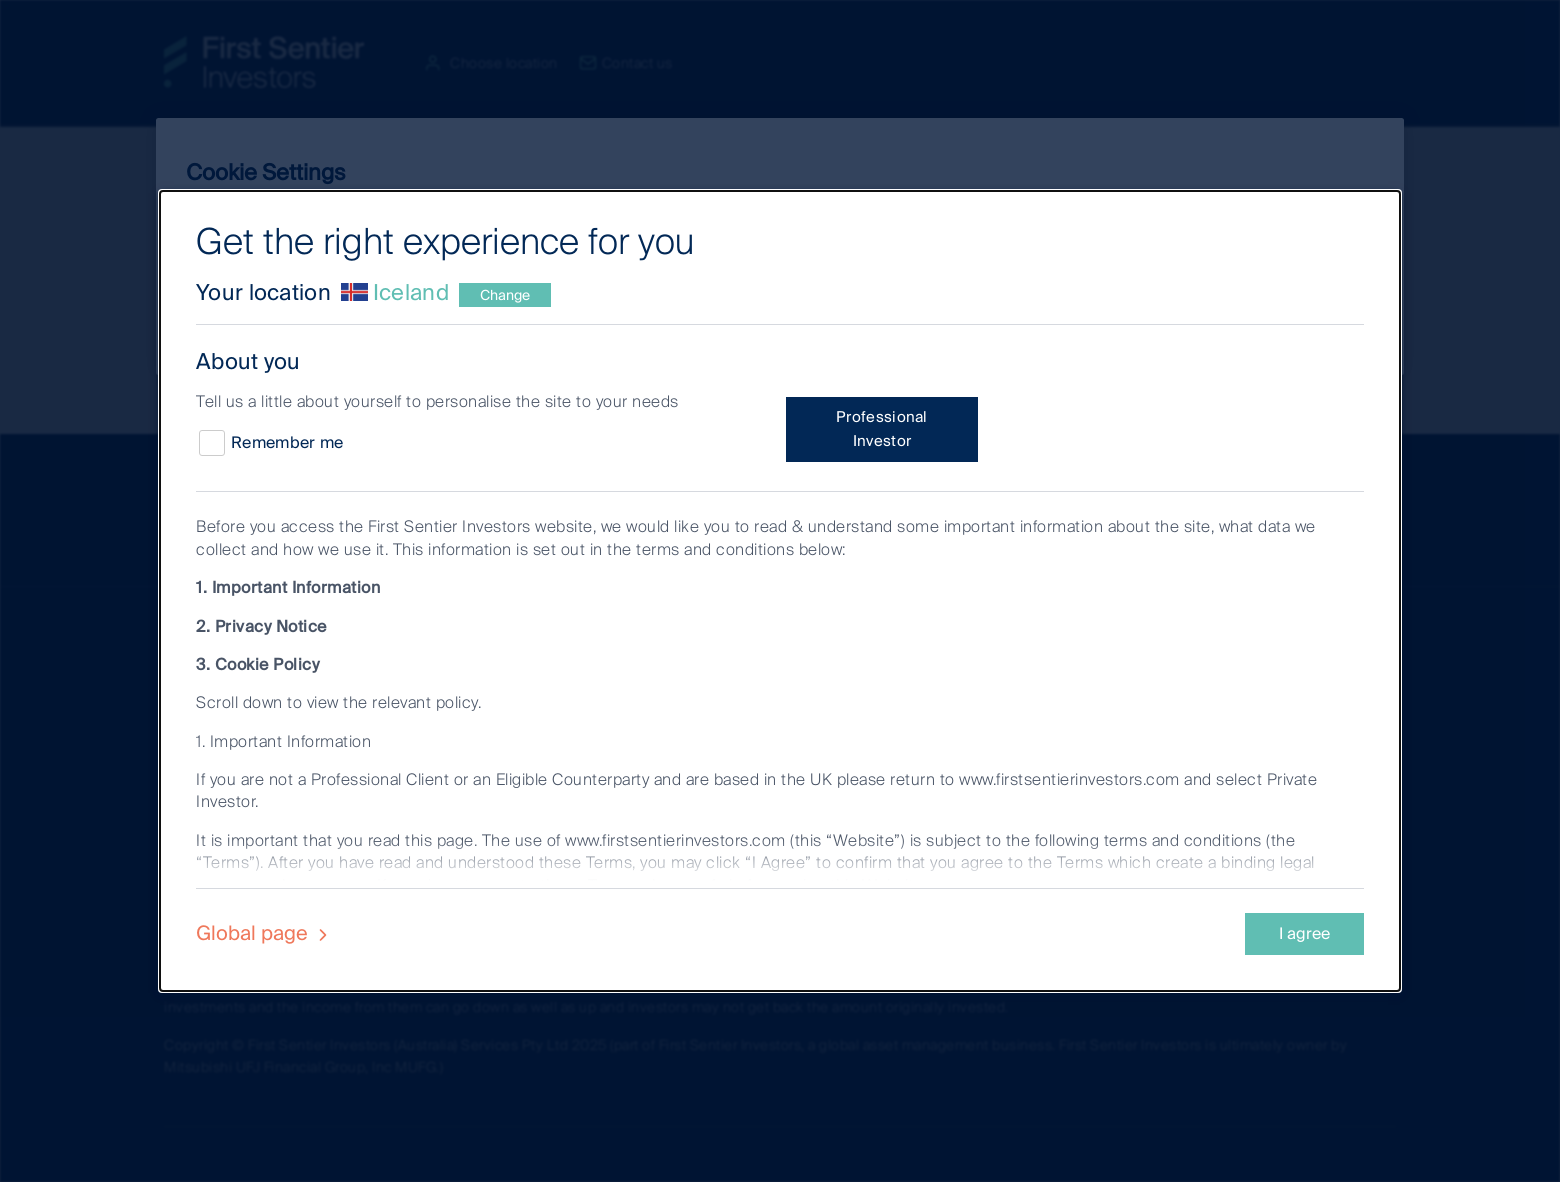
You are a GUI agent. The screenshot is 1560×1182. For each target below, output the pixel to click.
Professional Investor (882, 429)
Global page (264, 933)
